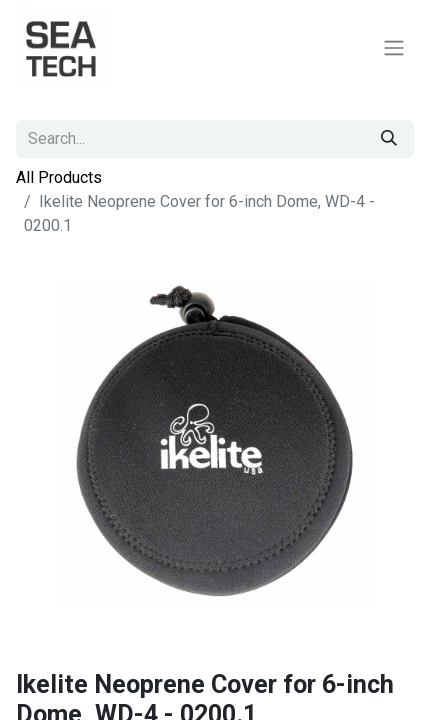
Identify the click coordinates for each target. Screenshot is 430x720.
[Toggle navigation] (394, 48)
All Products (59, 177)
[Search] (389, 139)
